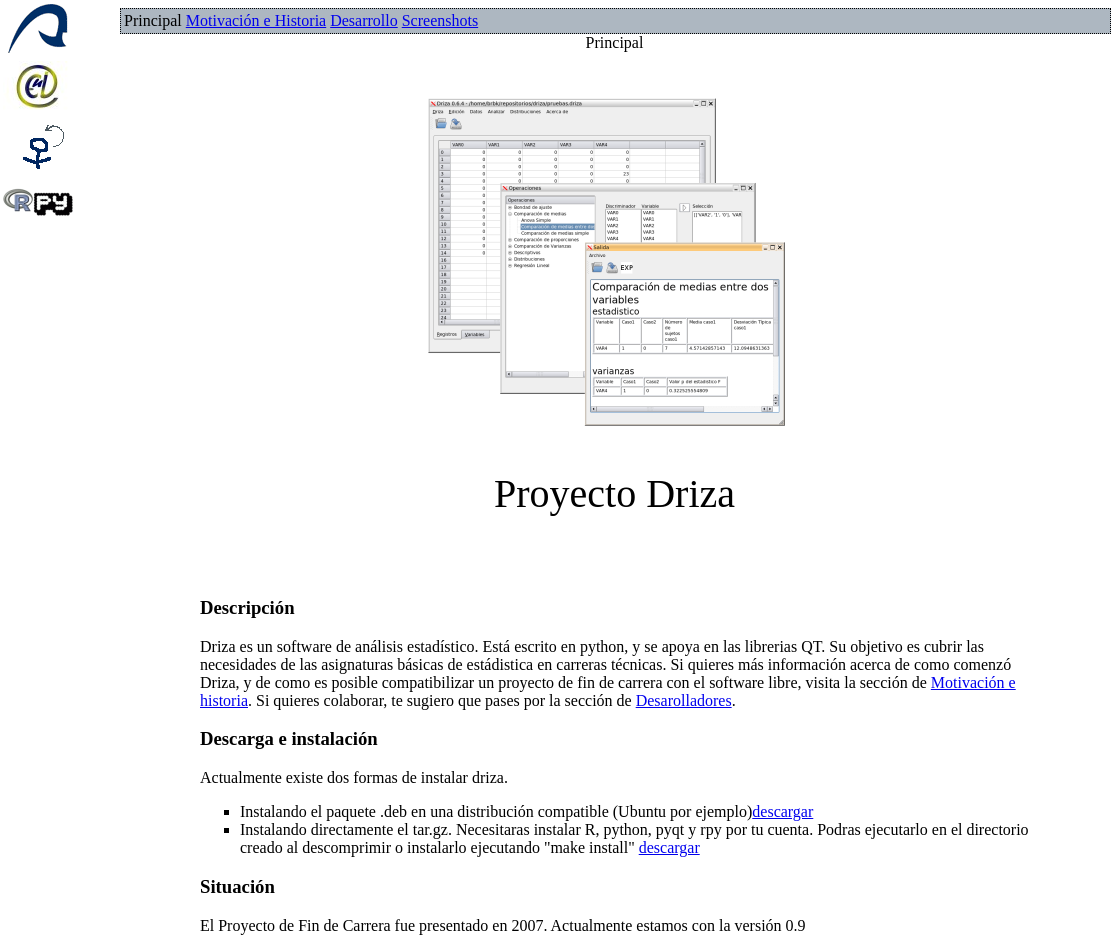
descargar (782, 811)
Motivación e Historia (256, 20)
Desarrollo (364, 20)
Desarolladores (684, 700)
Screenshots (440, 20)
